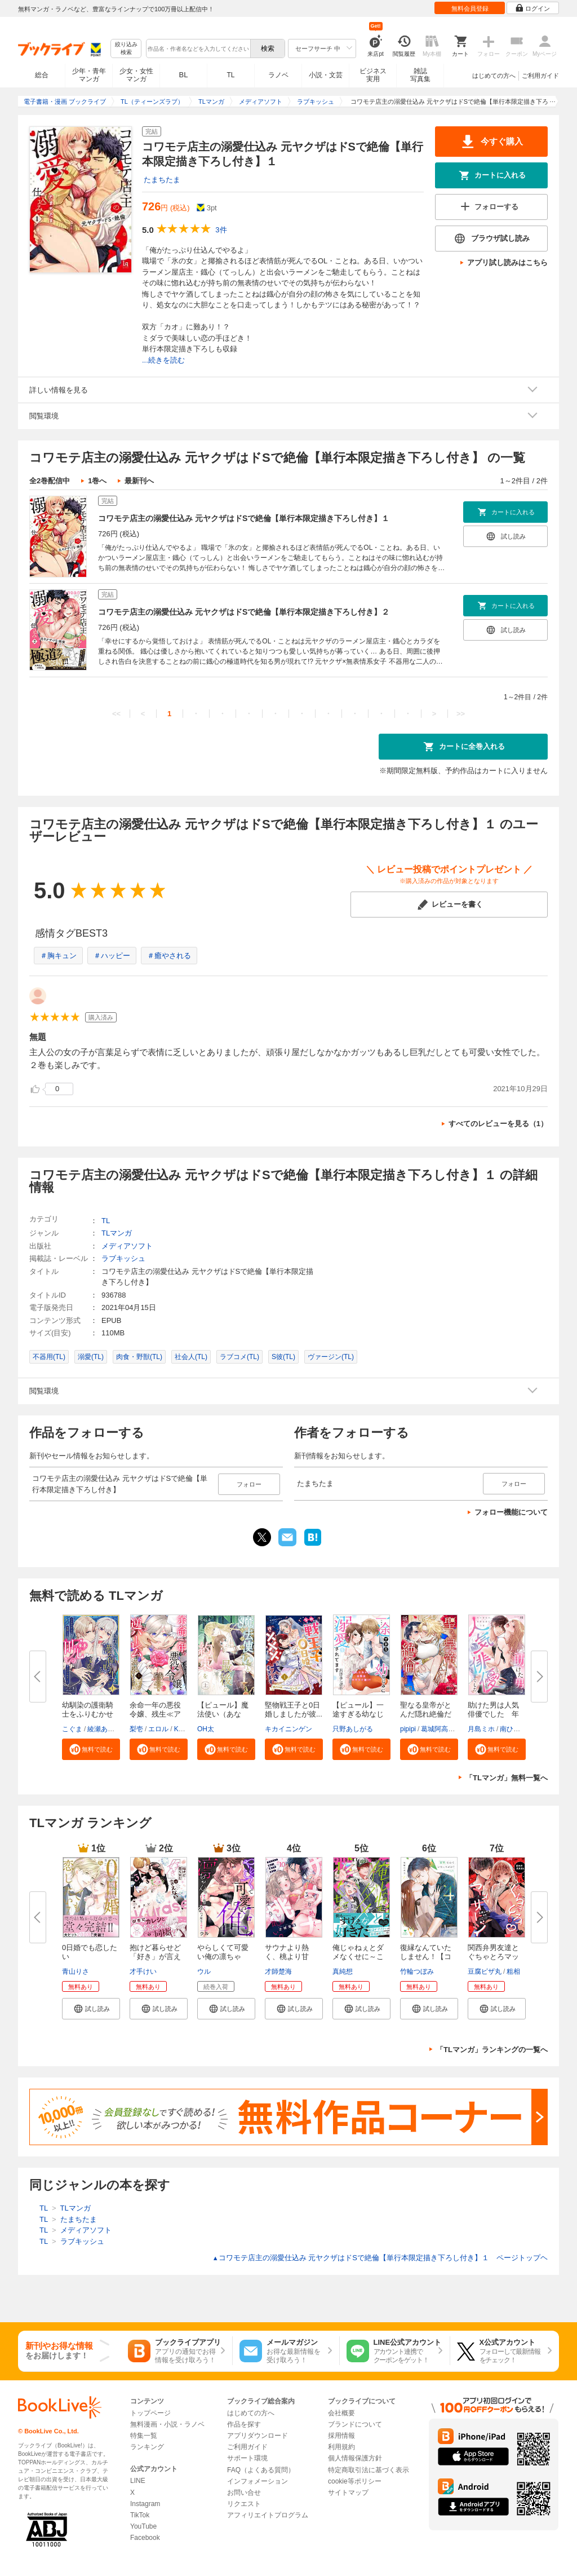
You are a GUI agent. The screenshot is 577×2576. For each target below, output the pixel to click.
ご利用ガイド (540, 75)
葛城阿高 (434, 1729)
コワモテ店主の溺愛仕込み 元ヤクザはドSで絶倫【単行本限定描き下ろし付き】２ (243, 611)
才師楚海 (278, 1971)
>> (460, 713)
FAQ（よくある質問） (261, 2470)
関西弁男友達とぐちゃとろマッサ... (493, 1956)
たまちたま (162, 179)
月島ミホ (481, 1729)
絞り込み (126, 48)
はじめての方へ (494, 75)
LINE (137, 2481)
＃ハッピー (112, 955)
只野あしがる (352, 1729)
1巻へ (97, 481)
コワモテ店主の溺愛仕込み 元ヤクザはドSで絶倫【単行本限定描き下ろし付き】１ (243, 518)
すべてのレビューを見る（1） (498, 1123)
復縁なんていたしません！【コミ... (425, 1956)
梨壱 (136, 1729)
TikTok (139, 2515)
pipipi (408, 1729)
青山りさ (75, 1971)
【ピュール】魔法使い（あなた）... (222, 1714)
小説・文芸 (326, 75)
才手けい (143, 1971)
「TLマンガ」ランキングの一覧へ (492, 2049)
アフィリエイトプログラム (267, 2515)
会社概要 (341, 2413)
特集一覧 (143, 2436)
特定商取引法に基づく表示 (368, 2470)
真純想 (342, 1971)
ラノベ (278, 75)
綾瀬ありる (104, 1729)
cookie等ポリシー (354, 2481)
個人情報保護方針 (355, 2458)
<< (116, 713)
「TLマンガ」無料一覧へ (506, 1778)
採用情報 (341, 2436)
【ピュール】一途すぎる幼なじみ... (358, 1714)
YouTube (143, 2526)
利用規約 (341, 2447)
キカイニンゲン (288, 1729)
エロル (158, 1729)
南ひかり (513, 1729)
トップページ (150, 2413)
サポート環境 (247, 2458)
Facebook (145, 2538)
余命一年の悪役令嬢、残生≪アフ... (155, 1714)
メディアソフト (127, 1246)
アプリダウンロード (257, 2436)
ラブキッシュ (123, 1258)
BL (183, 74)
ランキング (147, 2447)
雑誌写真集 (420, 75)
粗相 (513, 1971)
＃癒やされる (169, 955)
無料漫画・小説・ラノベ (167, 2424)
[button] (91, 1749)
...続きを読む (163, 360)
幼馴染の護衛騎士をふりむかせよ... (87, 1714)
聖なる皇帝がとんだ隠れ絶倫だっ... (425, 1714)
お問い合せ (244, 2492)
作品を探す (244, 2424)
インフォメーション (257, 2481)
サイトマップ (348, 2492)
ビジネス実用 (373, 75)
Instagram (145, 2504)
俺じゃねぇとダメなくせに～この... (358, 1956)
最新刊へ (139, 481)
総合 (41, 75)
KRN (181, 1729)
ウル (204, 1971)
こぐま (72, 1729)
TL (230, 75)
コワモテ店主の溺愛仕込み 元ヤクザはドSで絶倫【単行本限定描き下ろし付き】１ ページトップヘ (380, 2257)
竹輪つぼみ (417, 1971)
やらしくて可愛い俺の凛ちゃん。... (222, 1956)
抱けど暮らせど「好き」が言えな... (155, 1956)
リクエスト (244, 2504)
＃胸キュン (58, 955)
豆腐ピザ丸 (484, 1971)
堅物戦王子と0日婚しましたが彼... (293, 1709)
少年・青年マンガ (89, 75)
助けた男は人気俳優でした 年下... (493, 1714)
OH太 (205, 1729)
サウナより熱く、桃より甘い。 (287, 1956)
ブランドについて (355, 2424)
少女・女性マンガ (136, 75)
